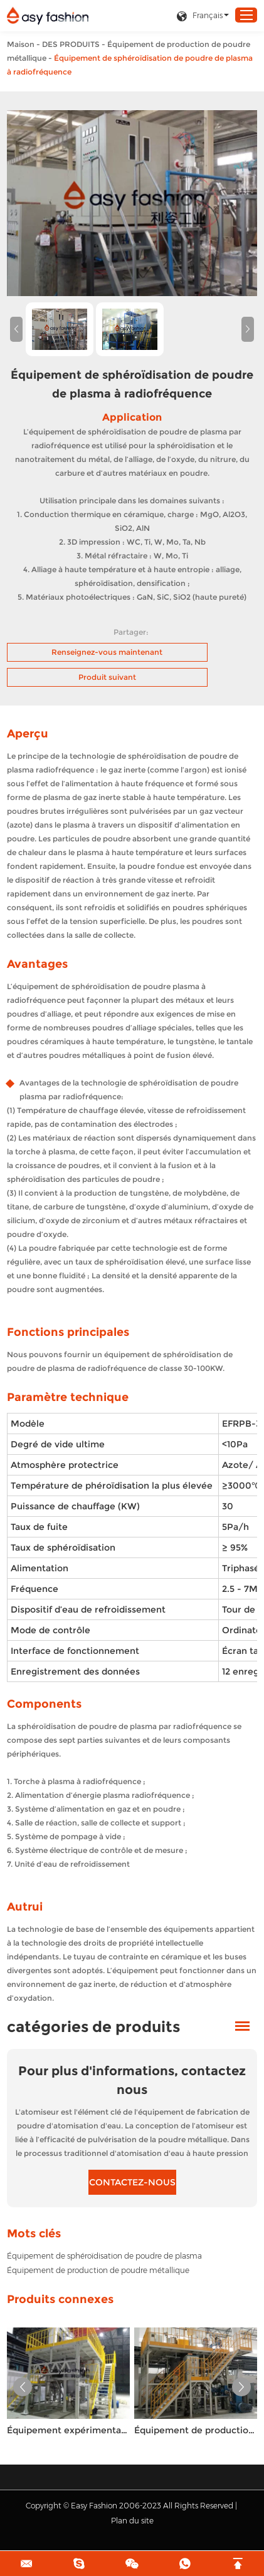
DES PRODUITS (71, 44)
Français (199, 16)
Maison (20, 44)
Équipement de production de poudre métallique (98, 2270)
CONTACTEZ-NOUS (132, 2182)
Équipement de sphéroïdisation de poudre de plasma (104, 2255)
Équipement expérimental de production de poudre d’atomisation (68, 2430)
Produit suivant (107, 677)
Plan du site (132, 2520)
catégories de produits (93, 2027)
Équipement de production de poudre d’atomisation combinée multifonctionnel (195, 2430)
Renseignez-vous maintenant (106, 652)
